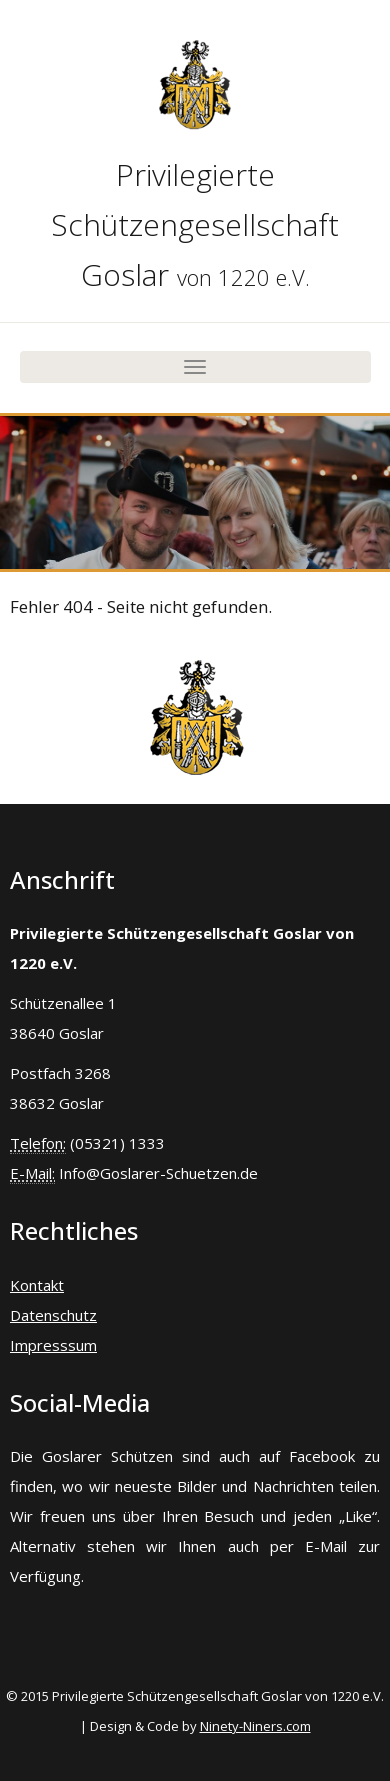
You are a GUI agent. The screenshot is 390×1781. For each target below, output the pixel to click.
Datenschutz (53, 1315)
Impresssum (53, 1345)
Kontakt (37, 1285)
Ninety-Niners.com (255, 1726)
